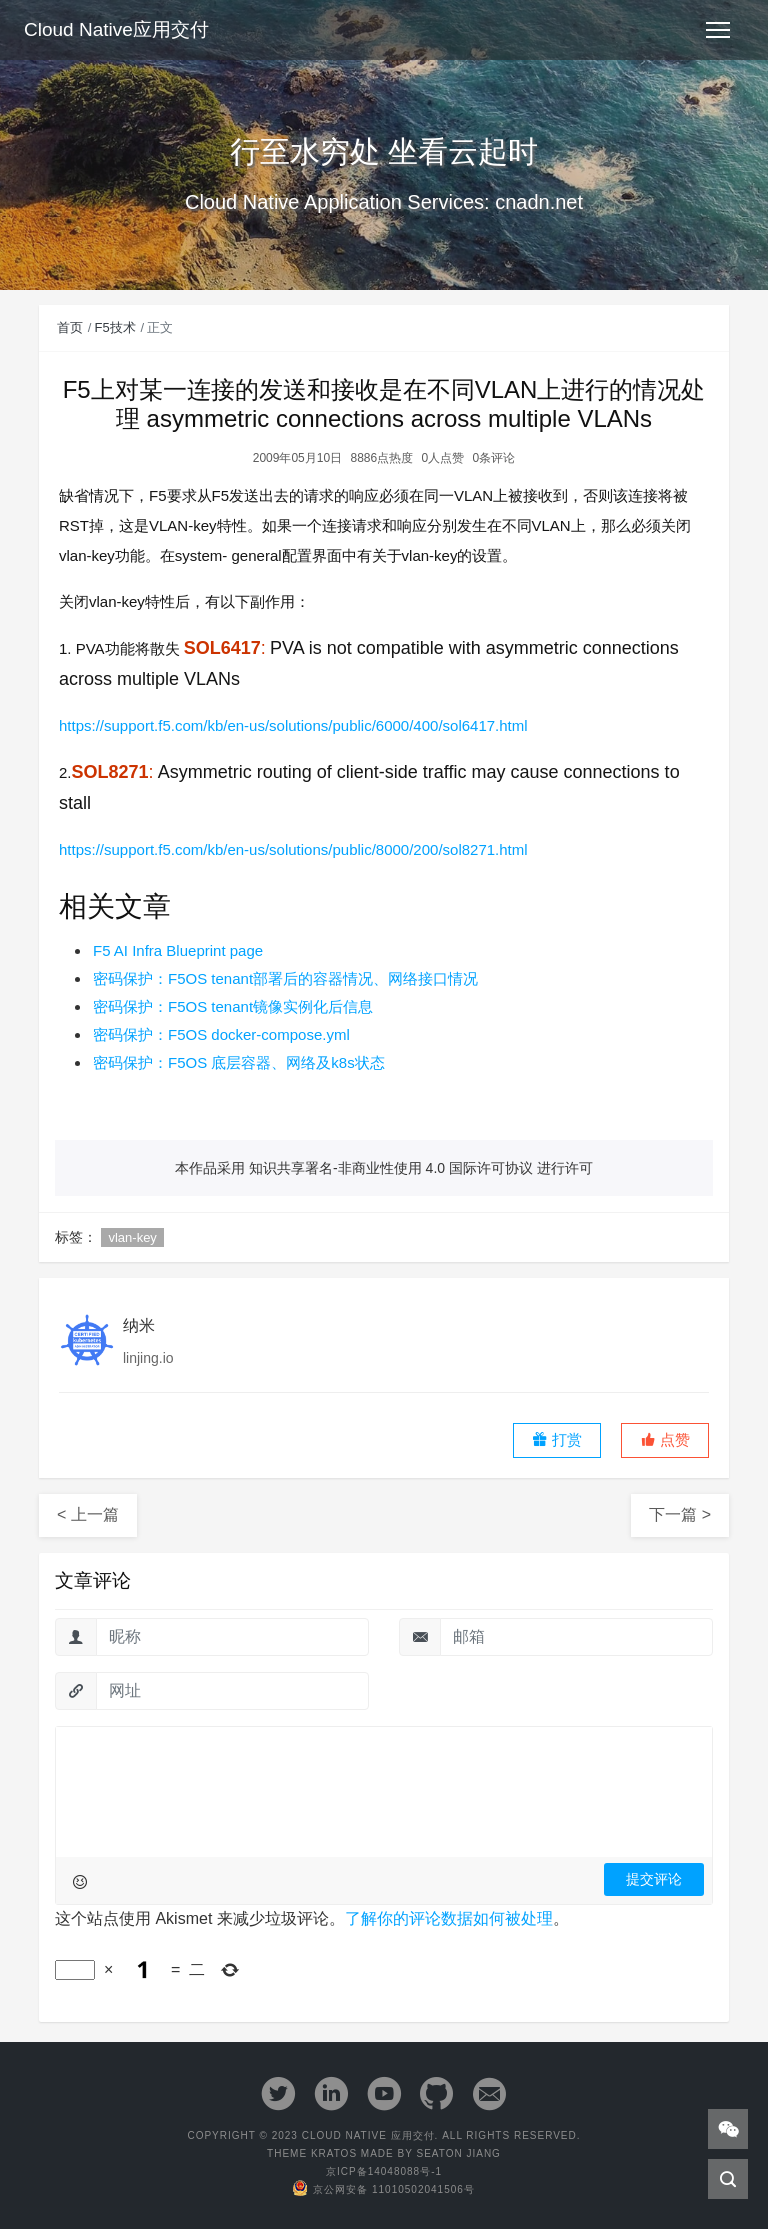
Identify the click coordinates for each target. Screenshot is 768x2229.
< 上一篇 (88, 1514)
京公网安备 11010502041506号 (384, 2189)
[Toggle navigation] (718, 30)
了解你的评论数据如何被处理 (449, 1918)
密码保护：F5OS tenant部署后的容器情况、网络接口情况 (285, 978)
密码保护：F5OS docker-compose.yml (221, 1034)
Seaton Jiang (458, 2153)
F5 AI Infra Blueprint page (178, 950)
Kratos (334, 2153)
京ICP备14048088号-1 (384, 2171)
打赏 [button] (557, 1439)
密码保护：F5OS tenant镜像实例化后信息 (233, 1006)
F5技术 (115, 327)
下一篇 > (680, 1514)
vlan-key (132, 1237)
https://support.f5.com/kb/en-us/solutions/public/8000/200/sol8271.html (293, 849)
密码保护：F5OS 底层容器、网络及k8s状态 (239, 1062)
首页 (70, 327)
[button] (665, 1440)
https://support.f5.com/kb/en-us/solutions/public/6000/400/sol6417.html (293, 725)
